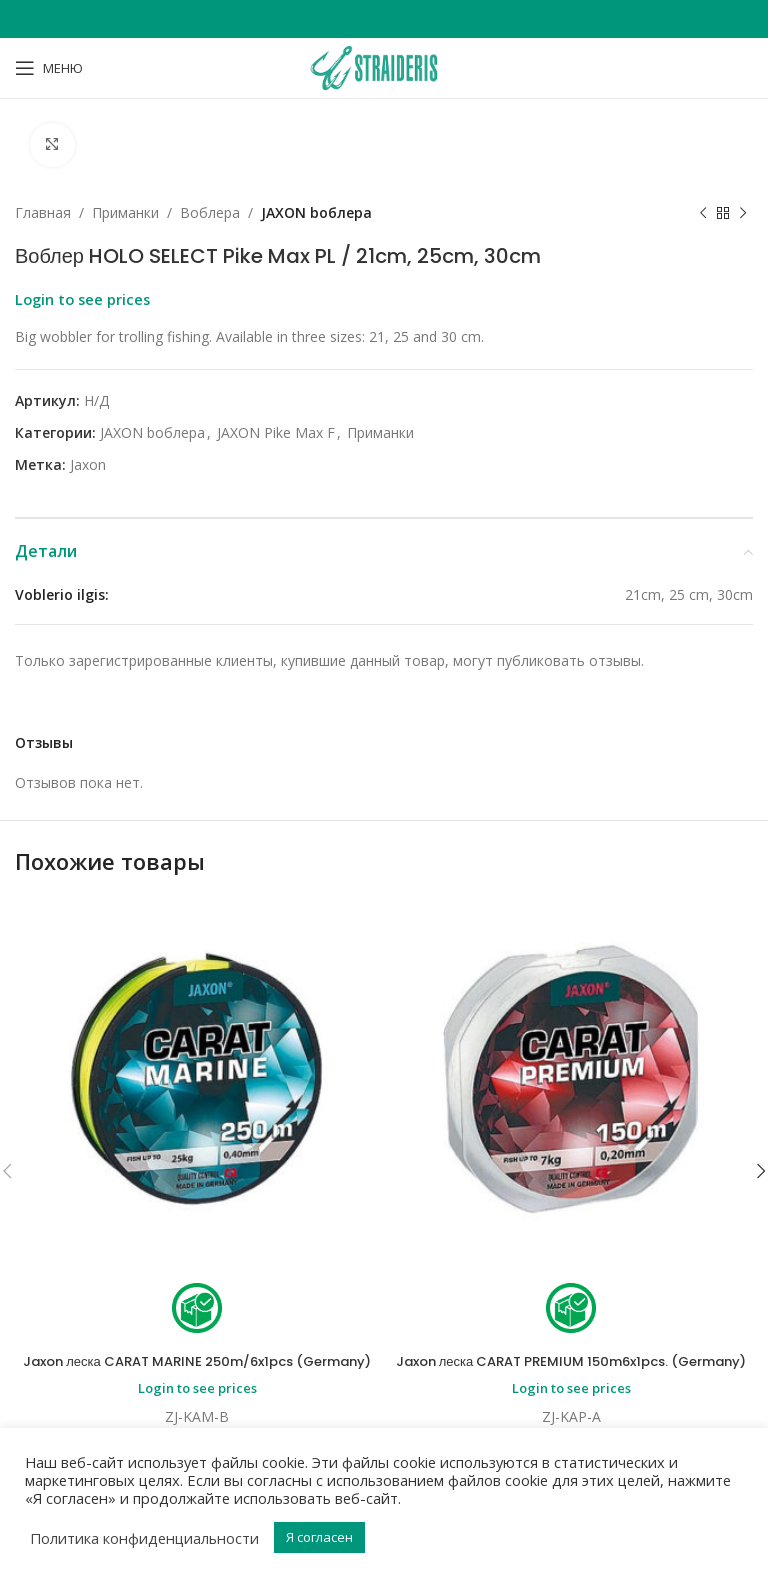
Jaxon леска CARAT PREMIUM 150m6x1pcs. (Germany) (571, 1371)
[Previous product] (703, 214)
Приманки (125, 212)
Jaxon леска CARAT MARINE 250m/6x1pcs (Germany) (197, 1371)
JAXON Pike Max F (276, 432)
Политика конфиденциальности (144, 1538)
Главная (43, 212)
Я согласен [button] (319, 1537)
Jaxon (88, 465)
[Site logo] (384, 66)
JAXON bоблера (316, 212)
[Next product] (743, 214)
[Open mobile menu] (49, 68)
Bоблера (210, 212)
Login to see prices (82, 300)
